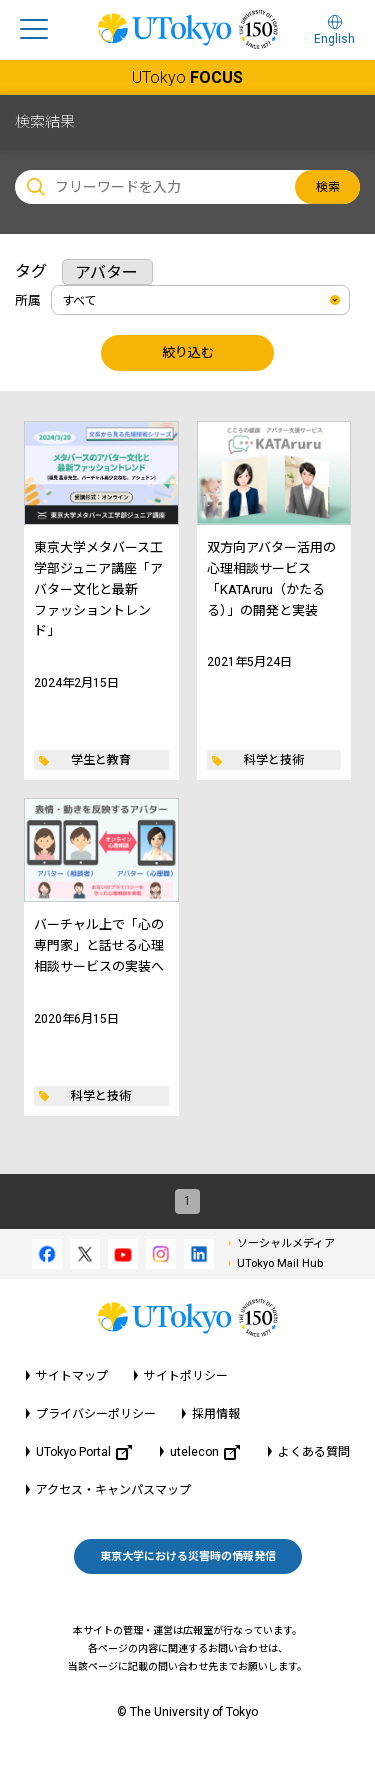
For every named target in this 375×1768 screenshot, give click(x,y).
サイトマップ (72, 1376)
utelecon (205, 1452)
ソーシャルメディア (286, 1243)
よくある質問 (314, 1452)
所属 (28, 300)
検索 (328, 187)
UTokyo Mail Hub (280, 1263)
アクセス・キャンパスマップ (113, 1490)
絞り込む (188, 352)
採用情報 (216, 1414)
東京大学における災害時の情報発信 (188, 1556)
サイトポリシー (186, 1376)
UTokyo (187, 77)
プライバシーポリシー (96, 1414)
